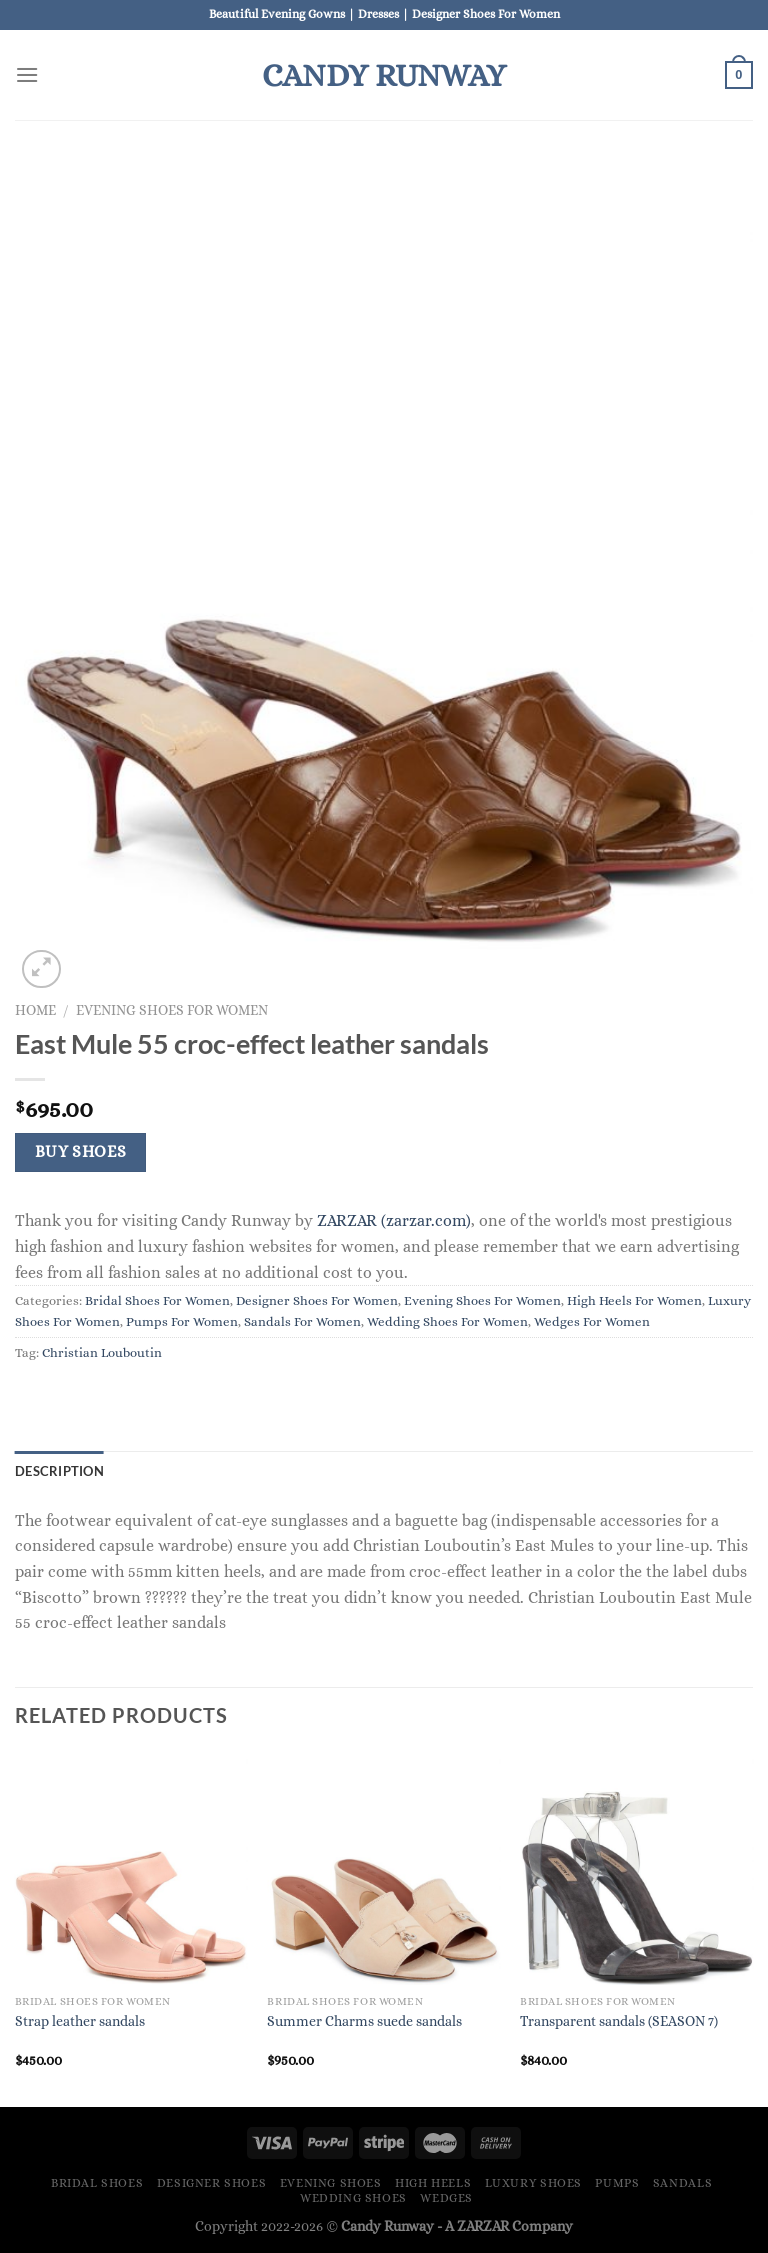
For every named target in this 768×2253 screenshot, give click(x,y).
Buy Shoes (81, 1152)
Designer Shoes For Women (317, 1300)
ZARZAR (483, 2226)
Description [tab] (59, 1471)
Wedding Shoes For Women (447, 1321)
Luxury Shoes (533, 2183)
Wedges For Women (592, 1321)
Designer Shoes (212, 2183)
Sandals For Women (302, 1321)
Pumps (617, 2183)
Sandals (682, 2183)
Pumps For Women (182, 1321)
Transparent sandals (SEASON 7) (619, 2021)
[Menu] (27, 74)
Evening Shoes (331, 2183)
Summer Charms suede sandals (364, 2021)
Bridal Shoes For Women (157, 1300)
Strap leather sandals (80, 2021)
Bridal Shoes (97, 2183)
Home (35, 1010)
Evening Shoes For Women (172, 1010)
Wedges (446, 2198)
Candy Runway (384, 75)
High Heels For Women (634, 1300)
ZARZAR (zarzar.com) (394, 1220)
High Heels (433, 2183)
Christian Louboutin (102, 1352)
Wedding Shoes (353, 2198)
